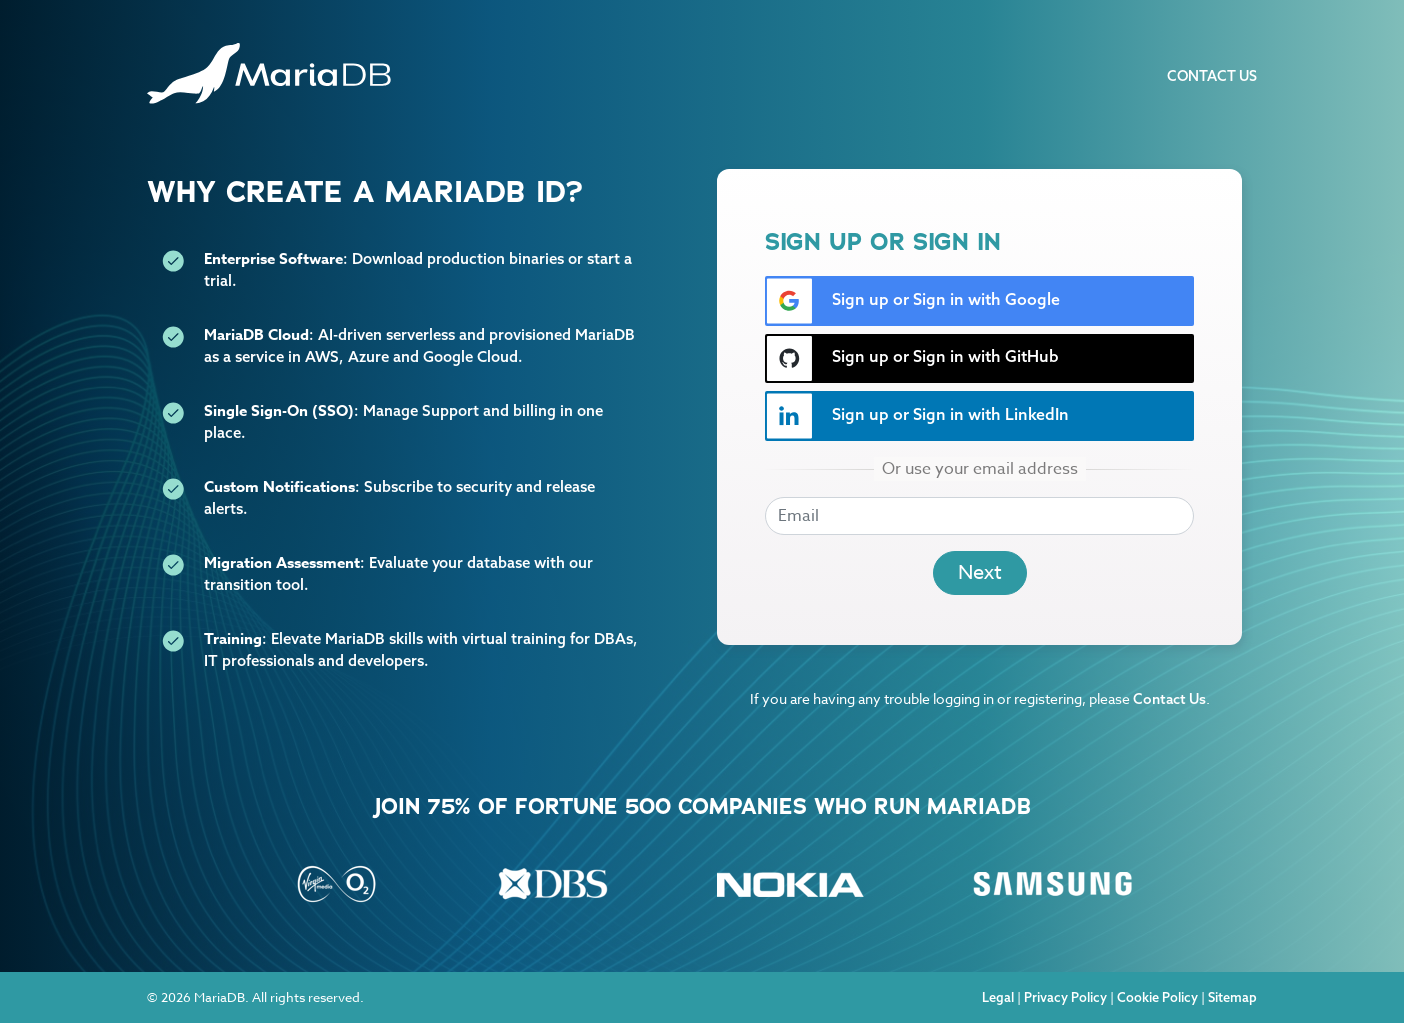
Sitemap (1232, 997)
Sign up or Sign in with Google (913, 301)
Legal (998, 997)
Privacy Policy (1065, 997)
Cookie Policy (1157, 997)
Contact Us (1212, 76)
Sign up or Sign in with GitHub (912, 358)
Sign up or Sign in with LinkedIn (917, 416)
